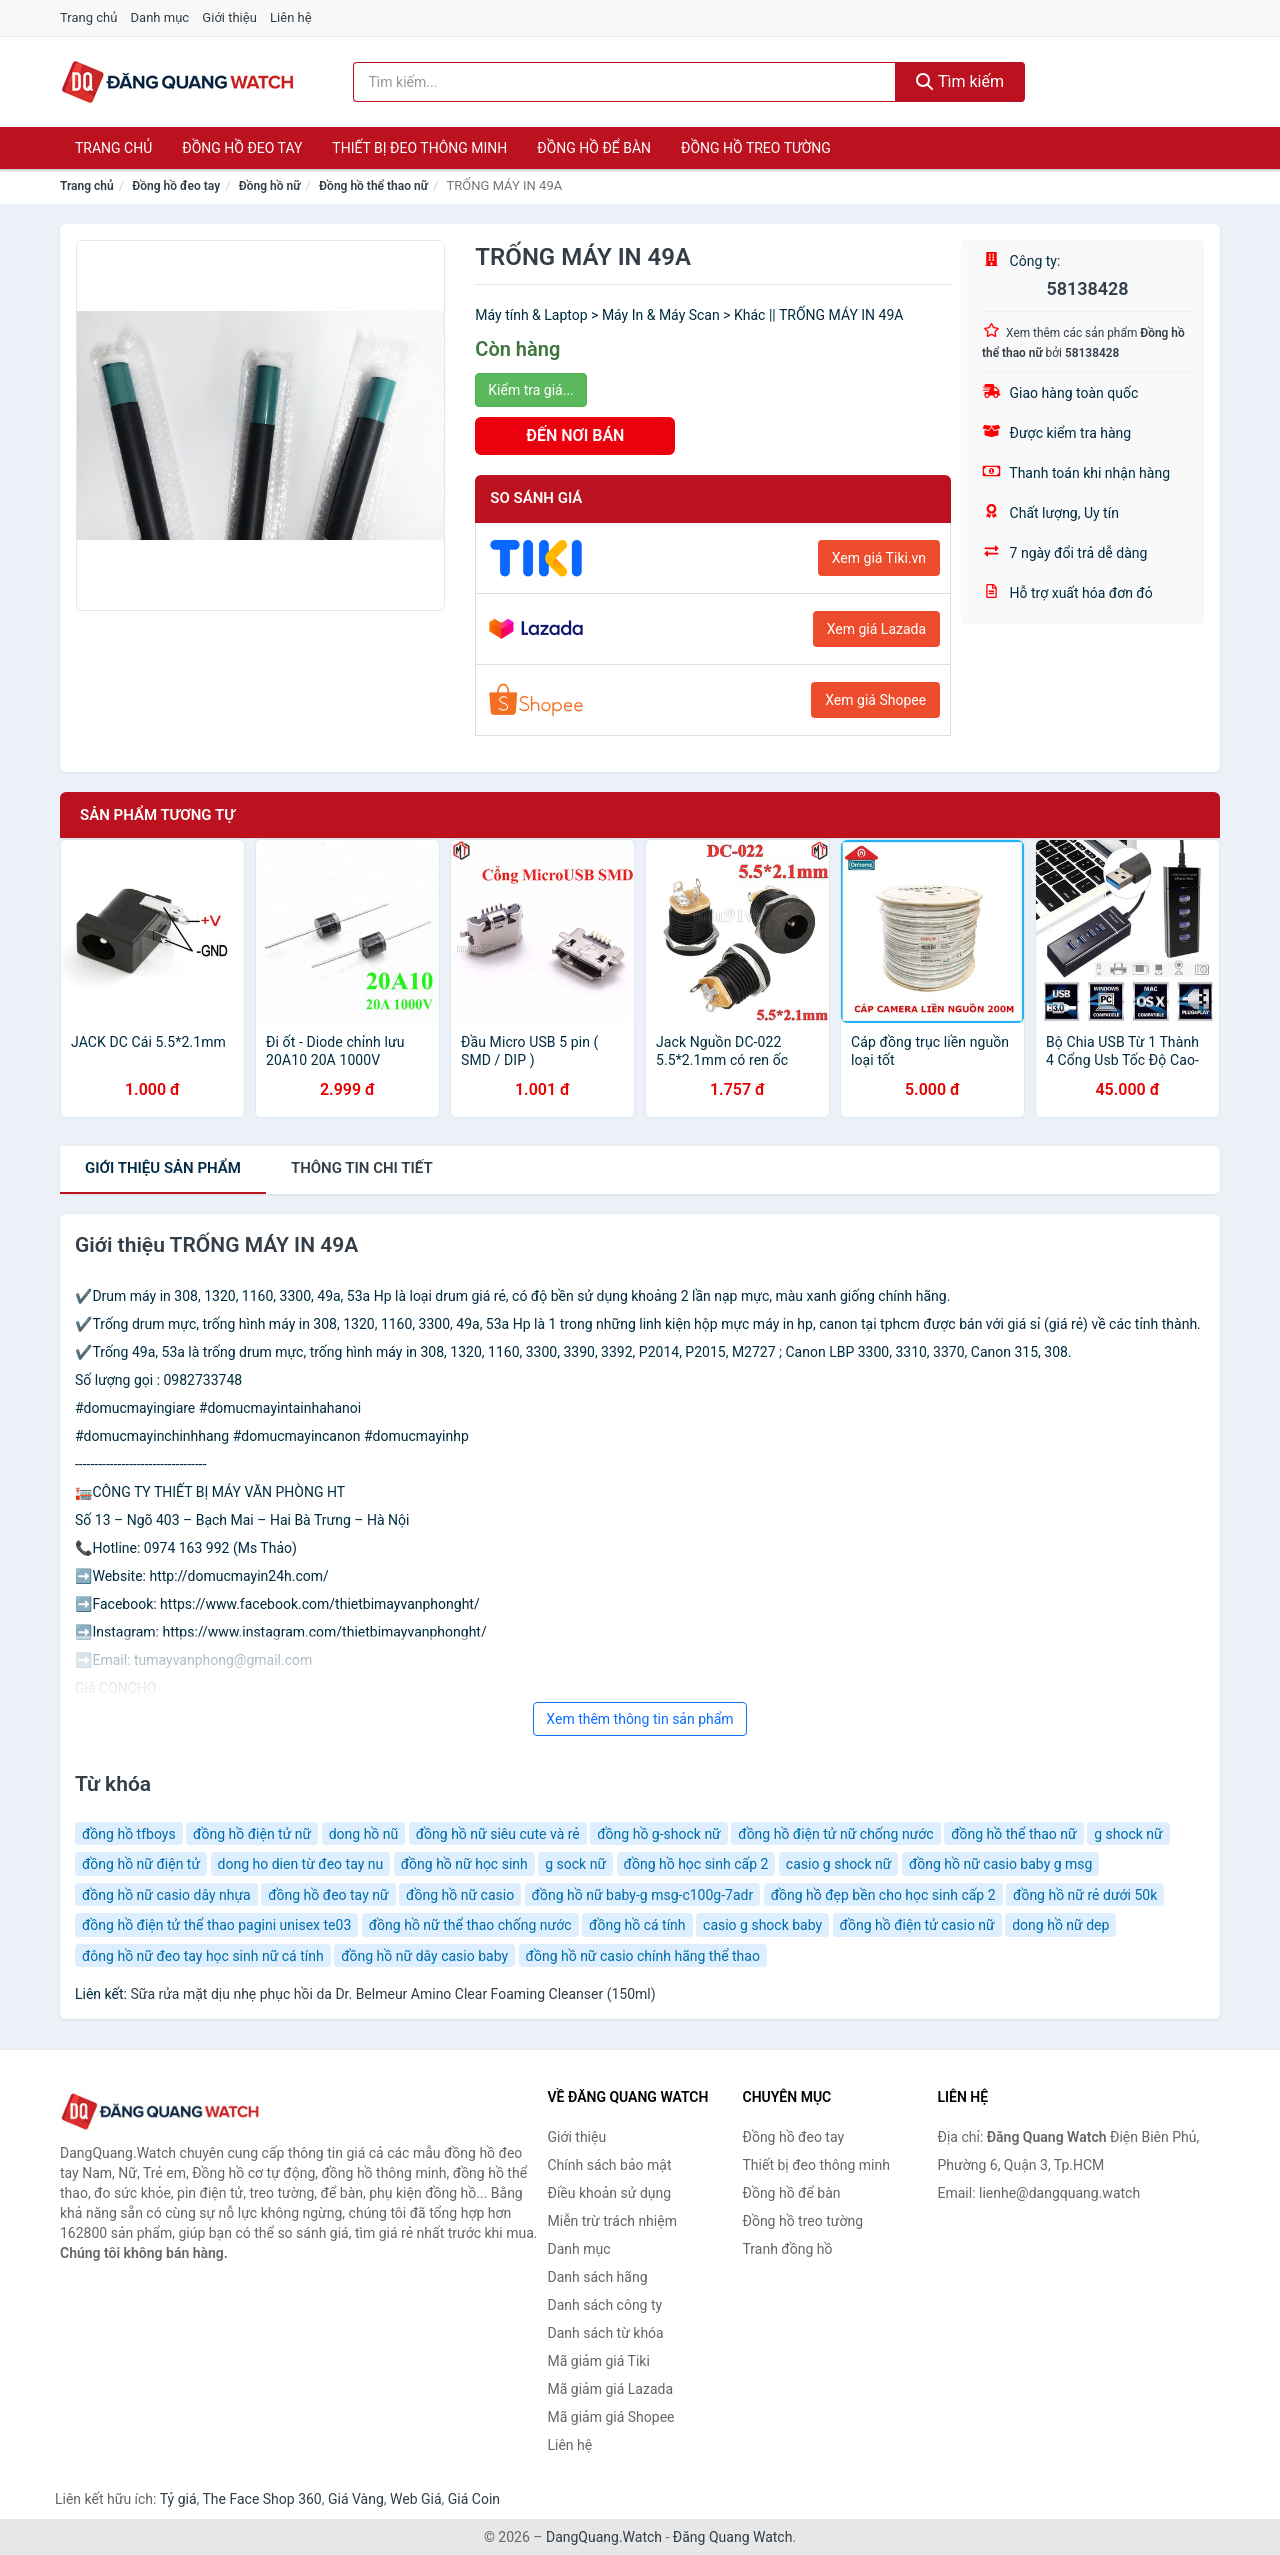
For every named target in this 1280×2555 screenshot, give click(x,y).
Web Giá (416, 2499)
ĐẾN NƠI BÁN (575, 435)
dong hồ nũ (364, 1834)
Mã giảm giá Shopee (611, 2417)
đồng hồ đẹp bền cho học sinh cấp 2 (883, 1895)
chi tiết (362, 1168)
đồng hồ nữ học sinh (464, 1864)
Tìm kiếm (960, 81)
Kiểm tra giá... (530, 390)
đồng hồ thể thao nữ (1014, 1834)
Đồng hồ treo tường (756, 148)
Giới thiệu (229, 17)
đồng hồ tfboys (129, 1834)
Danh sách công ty (605, 2305)
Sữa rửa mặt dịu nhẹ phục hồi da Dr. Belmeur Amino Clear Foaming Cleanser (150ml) (392, 1994)
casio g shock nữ (839, 1864)
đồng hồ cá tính (637, 1925)
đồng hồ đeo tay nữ (328, 1895)
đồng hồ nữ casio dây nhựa (166, 1895)
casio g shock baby (762, 1925)
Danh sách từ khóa (606, 2333)
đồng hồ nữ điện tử (141, 1864)
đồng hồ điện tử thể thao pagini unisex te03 (216, 1925)
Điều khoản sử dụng (610, 2193)
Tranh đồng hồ (788, 2249)
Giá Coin (474, 2499)
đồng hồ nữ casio (460, 1895)
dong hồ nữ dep (1060, 1925)
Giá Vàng (356, 2499)
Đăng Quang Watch (733, 2537)
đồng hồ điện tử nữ (252, 1834)
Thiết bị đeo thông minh (419, 148)
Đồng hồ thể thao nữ (373, 186)
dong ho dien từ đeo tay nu (301, 1864)
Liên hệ (291, 17)
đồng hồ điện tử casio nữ (917, 1925)
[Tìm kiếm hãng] (625, 82)
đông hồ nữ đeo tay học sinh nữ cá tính (203, 1956)
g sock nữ (575, 1864)
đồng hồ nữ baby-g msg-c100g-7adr (643, 1895)
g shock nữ (1128, 1834)
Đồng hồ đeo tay (242, 148)
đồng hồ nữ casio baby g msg (1001, 1864)
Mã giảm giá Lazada (611, 2389)
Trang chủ (88, 17)
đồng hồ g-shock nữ (659, 1834)
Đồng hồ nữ (270, 186)
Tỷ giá (178, 2499)
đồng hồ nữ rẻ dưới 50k (1085, 1895)
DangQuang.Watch (604, 2537)
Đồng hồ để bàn (594, 148)
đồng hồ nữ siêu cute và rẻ (498, 1834)
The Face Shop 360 (261, 2499)
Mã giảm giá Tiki (599, 2361)
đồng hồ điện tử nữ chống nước (835, 1834)
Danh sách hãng (598, 2277)
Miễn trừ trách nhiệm (612, 2221)
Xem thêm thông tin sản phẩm (639, 1719)
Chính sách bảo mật (610, 2165)
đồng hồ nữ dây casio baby (424, 1956)
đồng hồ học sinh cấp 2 (696, 1864)
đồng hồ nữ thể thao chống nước (470, 1925)
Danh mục (160, 17)
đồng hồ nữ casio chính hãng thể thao (643, 1956)
